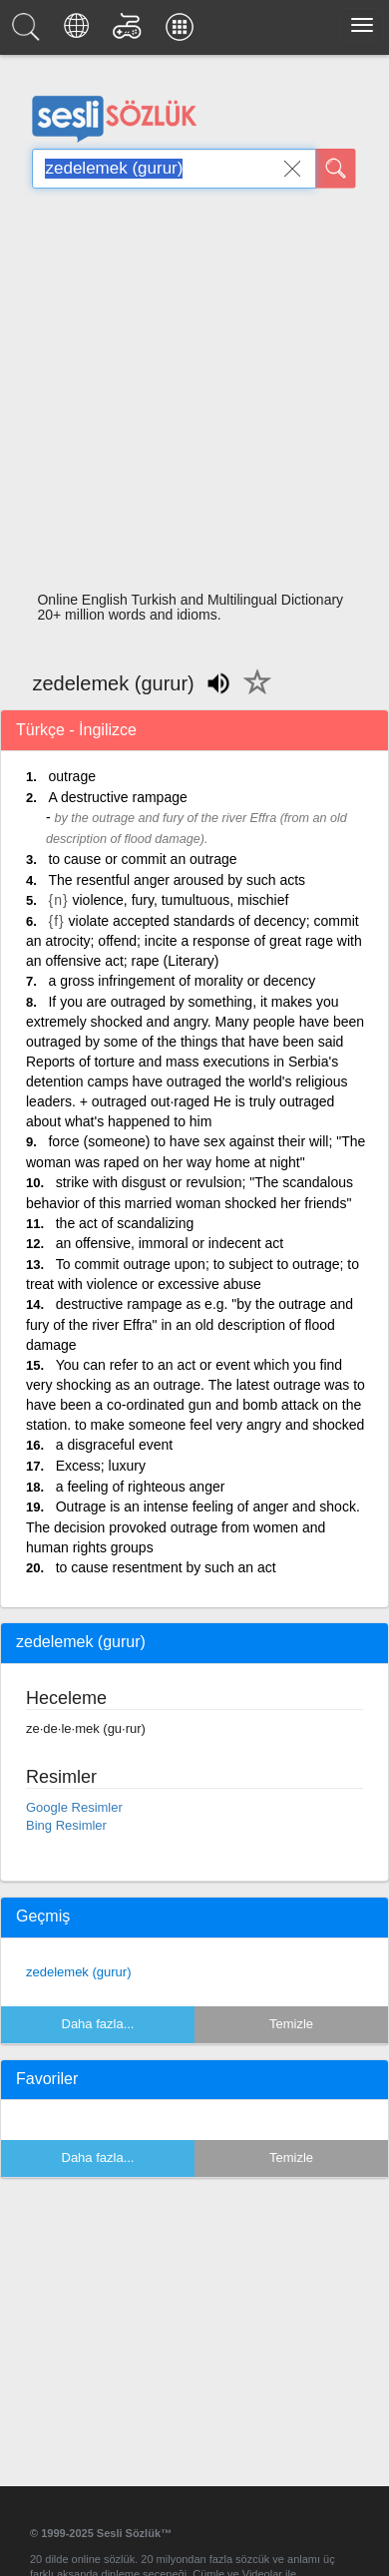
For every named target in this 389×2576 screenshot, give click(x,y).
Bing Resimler (66, 1825)
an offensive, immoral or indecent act (170, 1243)
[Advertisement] (187, 396)
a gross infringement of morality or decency (181, 981)
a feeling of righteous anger (140, 1487)
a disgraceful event (115, 1445)
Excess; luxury (101, 1466)
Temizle (291, 2023)
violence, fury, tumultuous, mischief (181, 900)
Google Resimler (74, 1807)
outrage (71, 776)
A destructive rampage (117, 797)
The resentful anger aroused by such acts (176, 880)
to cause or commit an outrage (142, 859)
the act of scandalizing (125, 1223)
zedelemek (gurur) (79, 1971)
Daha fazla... (98, 2023)
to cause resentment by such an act (166, 1567)
